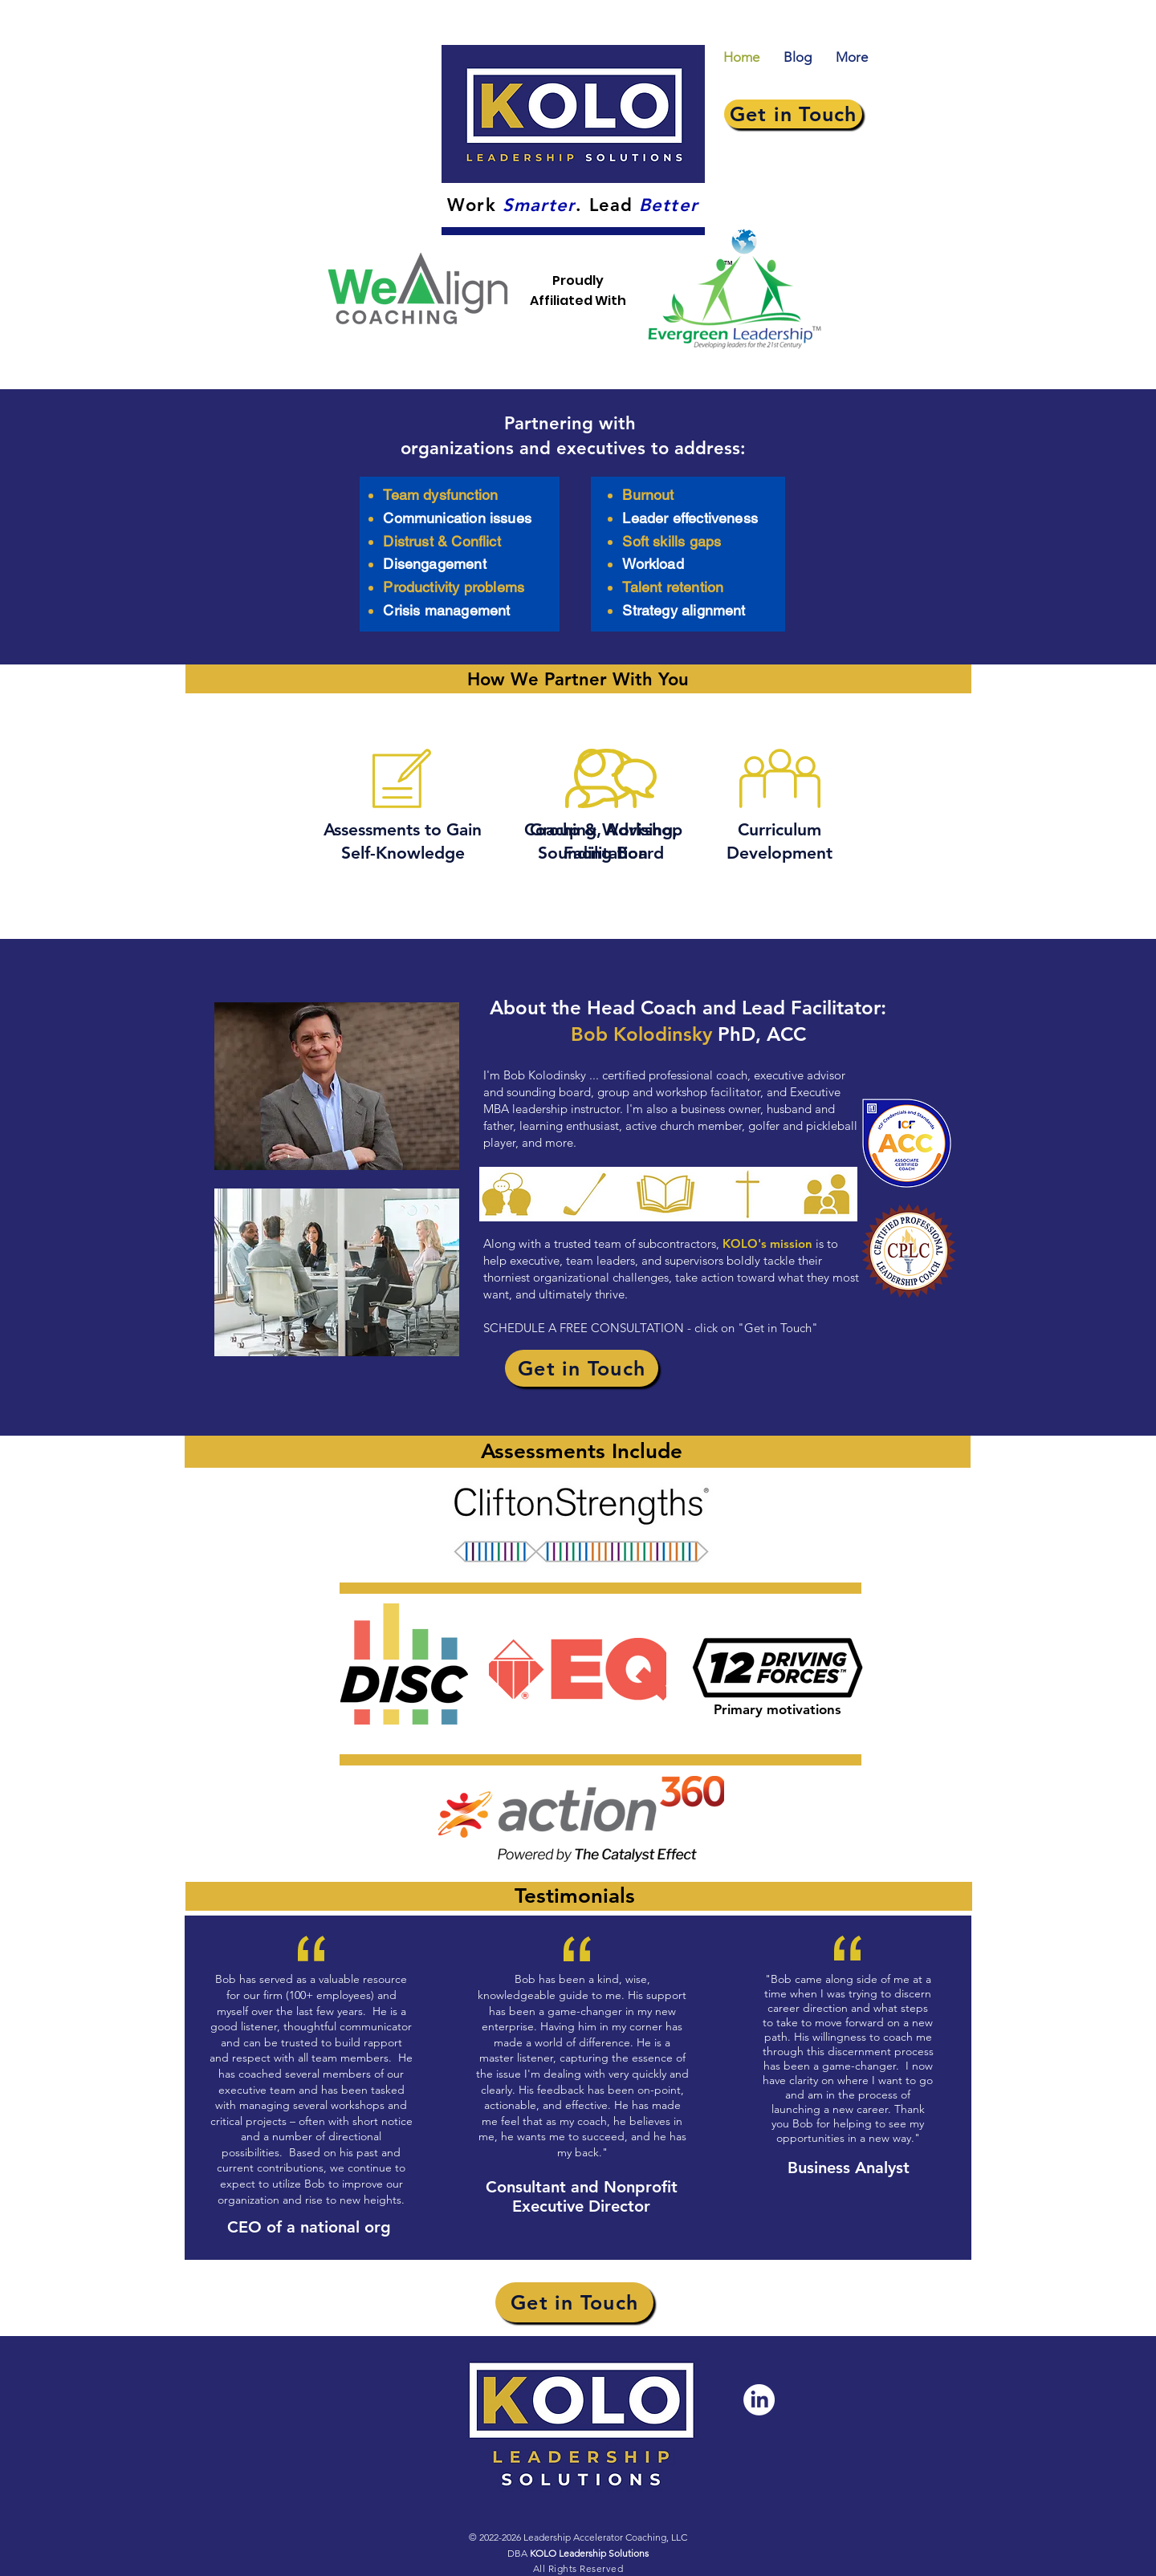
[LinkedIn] (759, 2400)
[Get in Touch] (793, 114)
